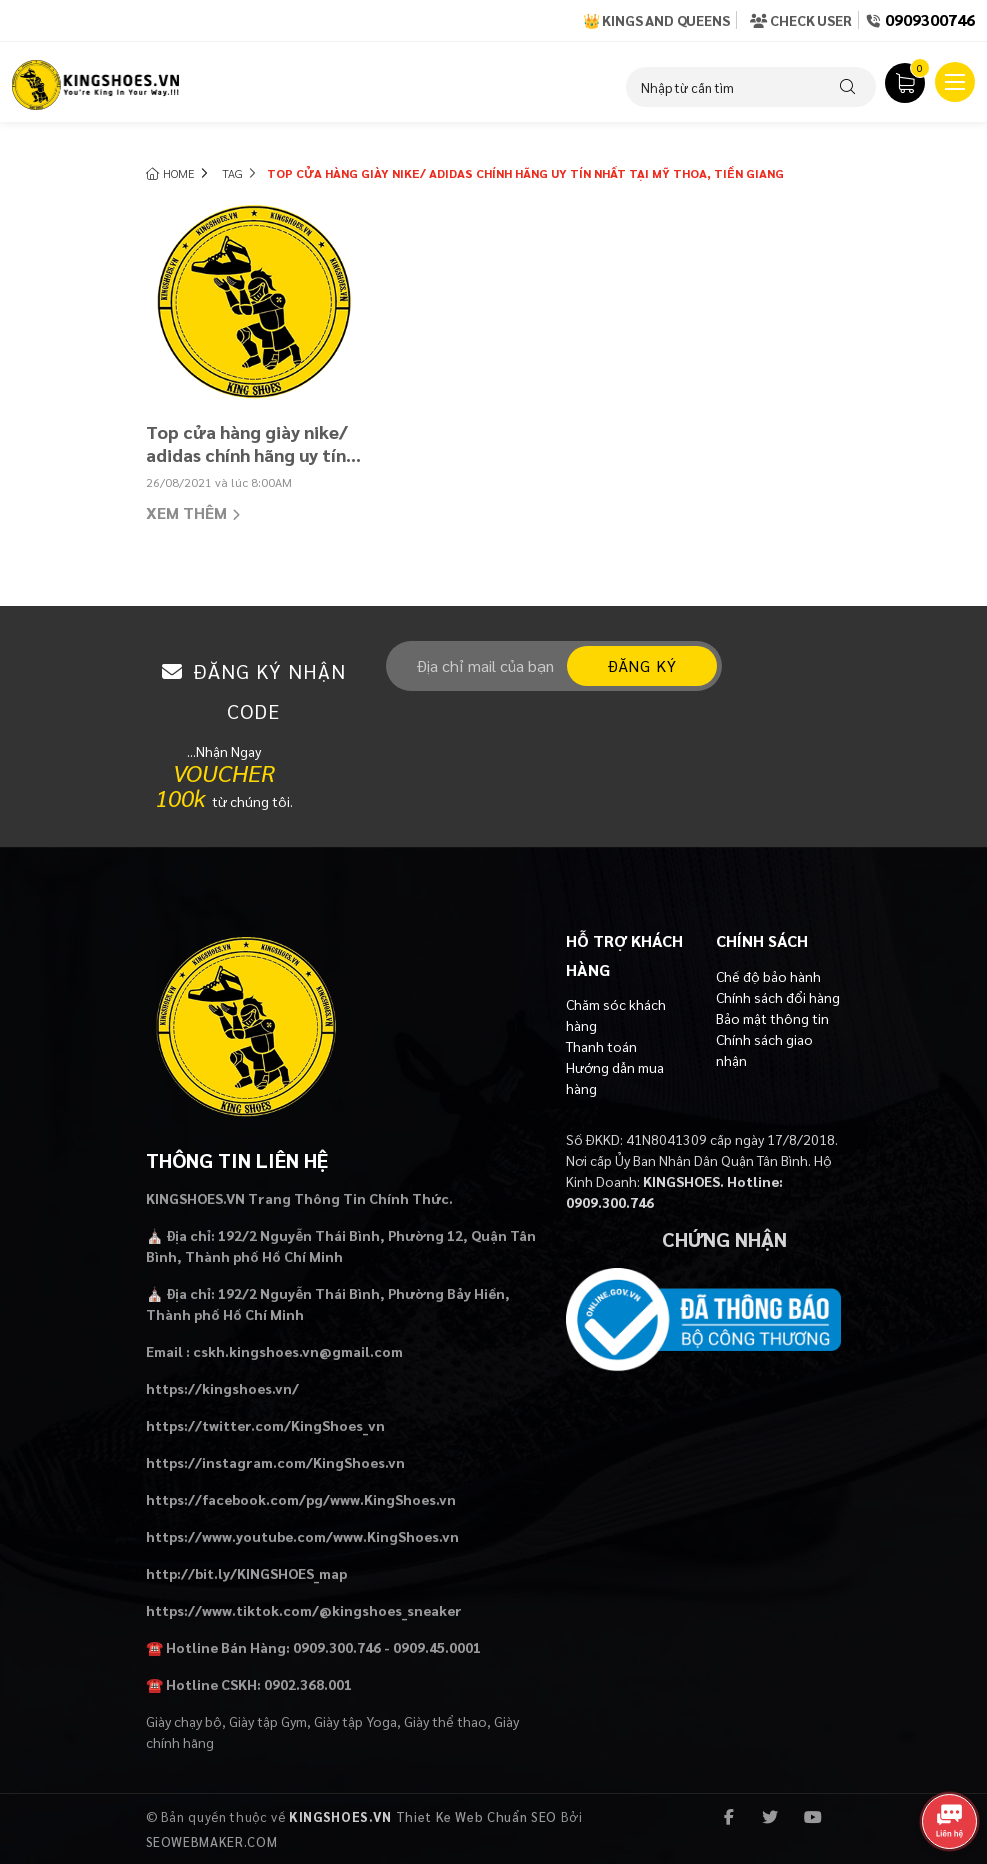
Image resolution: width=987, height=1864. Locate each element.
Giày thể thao (445, 1721)
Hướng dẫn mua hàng (615, 1077)
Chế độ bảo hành (768, 976)
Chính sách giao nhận (764, 1049)
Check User (801, 20)
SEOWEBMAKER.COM (212, 1841)
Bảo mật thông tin (772, 1018)
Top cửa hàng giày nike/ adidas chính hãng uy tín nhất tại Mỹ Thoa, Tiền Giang (247, 444)
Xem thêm (193, 515)
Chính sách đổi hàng (778, 997)
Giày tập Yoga (355, 1721)
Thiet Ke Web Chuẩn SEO (476, 1816)
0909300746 (930, 19)
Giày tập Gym (268, 1721)
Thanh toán (601, 1046)
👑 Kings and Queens (656, 20)
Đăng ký (642, 665)
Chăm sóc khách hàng (616, 1014)
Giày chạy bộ (184, 1721)
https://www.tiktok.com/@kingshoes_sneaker (304, 1610)
